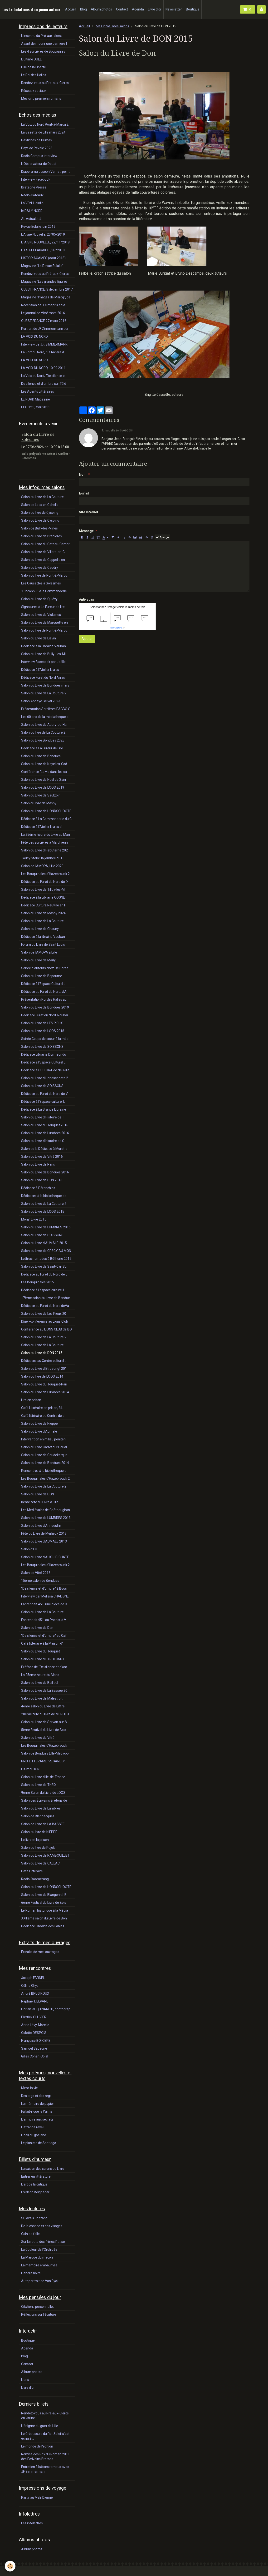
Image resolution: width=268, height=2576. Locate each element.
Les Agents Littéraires (37, 391)
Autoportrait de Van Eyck (39, 2281)
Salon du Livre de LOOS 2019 (42, 787)
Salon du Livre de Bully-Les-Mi (43, 654)
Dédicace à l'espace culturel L (43, 1290)
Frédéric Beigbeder (35, 2192)
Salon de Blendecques (37, 1816)
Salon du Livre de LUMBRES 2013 (46, 1518)
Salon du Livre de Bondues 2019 (45, 1007)
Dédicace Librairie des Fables (42, 1926)
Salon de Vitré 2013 (35, 1573)
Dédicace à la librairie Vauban (43, 937)
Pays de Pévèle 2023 (36, 148)
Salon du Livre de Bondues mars (45, 685)
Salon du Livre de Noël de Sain (43, 779)
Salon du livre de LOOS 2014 (42, 1376)
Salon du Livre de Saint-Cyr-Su (44, 1266)
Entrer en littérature (36, 2176)
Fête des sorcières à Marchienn (44, 842)
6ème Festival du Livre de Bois (43, 1902)
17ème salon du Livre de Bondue (45, 1298)
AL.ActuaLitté (31, 219)
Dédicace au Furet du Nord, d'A (44, 992)
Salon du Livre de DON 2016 (41, 1180)
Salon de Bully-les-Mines (39, 528)
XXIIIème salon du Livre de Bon (44, 1918)
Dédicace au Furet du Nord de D (44, 882)
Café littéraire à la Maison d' (42, 1643)
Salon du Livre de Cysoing (40, 520)
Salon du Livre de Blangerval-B (44, 1895)
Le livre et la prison (35, 1840)
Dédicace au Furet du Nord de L (44, 1274)
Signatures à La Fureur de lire (43, 607)
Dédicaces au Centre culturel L (43, 1361)
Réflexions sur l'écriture (38, 2314)
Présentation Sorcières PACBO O (45, 709)
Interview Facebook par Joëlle (43, 662)
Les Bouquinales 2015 (37, 1282)
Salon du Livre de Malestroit (42, 1698)
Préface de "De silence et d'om (44, 1667)
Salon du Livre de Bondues (41, 756)
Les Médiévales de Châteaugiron (45, 1510)
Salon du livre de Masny (38, 803)
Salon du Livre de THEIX (38, 1785)
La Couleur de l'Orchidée (39, 2249)
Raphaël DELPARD (35, 2001)
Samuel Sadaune (34, 2048)
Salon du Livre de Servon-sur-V (44, 1722)
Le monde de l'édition (37, 2446)
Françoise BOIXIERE (35, 2040)
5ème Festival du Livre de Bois (43, 1730)
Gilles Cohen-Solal (34, 2056)
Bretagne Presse (33, 187)
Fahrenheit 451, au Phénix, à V (43, 1620)
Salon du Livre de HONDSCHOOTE (46, 811)
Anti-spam (87, 599)
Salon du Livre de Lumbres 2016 (45, 1133)
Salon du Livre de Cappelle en (43, 560)
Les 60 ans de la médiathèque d (44, 717)
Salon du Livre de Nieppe (39, 1423)
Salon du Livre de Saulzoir (40, 795)
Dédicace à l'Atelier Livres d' (41, 827)
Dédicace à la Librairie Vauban (43, 646)
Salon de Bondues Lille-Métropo (45, 1753)
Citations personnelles (37, 2307)
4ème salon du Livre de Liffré (43, 1706)
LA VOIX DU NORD (34, 336)
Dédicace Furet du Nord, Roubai (44, 1015)
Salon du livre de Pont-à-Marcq (44, 575)
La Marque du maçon (37, 2257)
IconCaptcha (116, 628)
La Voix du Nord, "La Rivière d (42, 352)
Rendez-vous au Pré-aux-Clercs (45, 83)
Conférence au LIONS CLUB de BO (46, 1329)
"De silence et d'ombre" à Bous (44, 1588)
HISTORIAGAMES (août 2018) (43, 258)
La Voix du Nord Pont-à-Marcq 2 (44, 124)
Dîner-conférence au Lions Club (44, 1321)
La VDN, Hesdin (32, 203)
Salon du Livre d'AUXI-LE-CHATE (45, 1557)
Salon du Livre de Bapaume (41, 976)
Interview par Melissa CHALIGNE (45, 1596)
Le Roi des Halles (33, 75)
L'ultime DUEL (31, 59)
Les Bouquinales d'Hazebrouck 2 (45, 874)
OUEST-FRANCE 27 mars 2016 (43, 321)
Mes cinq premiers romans (41, 98)
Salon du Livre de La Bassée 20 (44, 1690)
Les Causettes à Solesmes (41, 583)
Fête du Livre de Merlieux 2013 (44, 1533)
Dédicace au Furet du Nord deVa (45, 1306)
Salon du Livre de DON (37, 1494)
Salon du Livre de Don (37, 1628)
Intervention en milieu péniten (43, 1439)
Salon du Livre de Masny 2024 (43, 913)
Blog (83, 9)
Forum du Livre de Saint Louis (43, 944)
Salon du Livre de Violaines (41, 615)
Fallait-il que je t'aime (37, 2111)
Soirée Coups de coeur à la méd (44, 1039)
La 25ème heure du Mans (40, 1675)
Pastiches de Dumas (36, 140)
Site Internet (88, 512)
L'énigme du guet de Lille (39, 2426)
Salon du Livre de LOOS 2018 (42, 1031)
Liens (25, 2380)
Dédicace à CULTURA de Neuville (45, 1070)
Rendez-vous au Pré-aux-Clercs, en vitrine (45, 2415)
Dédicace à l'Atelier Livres (40, 670)
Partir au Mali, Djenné (37, 2497)
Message (86, 531)
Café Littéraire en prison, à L (42, 1408)
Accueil (70, 9)
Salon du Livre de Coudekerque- (45, 1455)
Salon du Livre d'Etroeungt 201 (44, 1368)
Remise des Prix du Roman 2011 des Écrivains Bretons (45, 2456)
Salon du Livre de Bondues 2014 (45, 1463)
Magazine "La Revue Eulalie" (42, 266)
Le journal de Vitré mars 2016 (43, 313)
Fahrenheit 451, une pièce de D (44, 1604)
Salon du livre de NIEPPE (39, 1832)
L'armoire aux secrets (37, 2119)
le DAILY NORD (32, 211)
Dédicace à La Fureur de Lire (42, 748)
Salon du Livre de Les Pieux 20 (43, 1313)
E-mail (84, 493)
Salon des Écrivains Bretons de (44, 1800)
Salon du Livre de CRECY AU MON (46, 1251)
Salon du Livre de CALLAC (40, 1863)
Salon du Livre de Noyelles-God (44, 764)
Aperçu (162, 537)
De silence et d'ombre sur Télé (43, 384)
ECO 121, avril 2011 (35, 407)
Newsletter (174, 9)
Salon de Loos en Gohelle (39, 505)
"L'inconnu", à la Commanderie (44, 591)
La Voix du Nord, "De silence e (43, 376)
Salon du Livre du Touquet (40, 1651)
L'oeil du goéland (33, 2135)
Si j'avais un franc (34, 2218)
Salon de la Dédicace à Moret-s (44, 1149)
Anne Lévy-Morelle (35, 2025)
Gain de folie (30, 2234)
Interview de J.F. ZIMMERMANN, (44, 344)
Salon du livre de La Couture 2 (43, 732)
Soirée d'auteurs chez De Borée (44, 968)
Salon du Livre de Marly (38, 960)
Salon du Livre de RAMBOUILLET (45, 1855)
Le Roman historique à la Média (44, 1910)
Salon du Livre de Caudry (39, 567)
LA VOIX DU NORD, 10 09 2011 (43, 368)
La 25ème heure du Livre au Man (45, 834)
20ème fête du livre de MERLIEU (45, 1714)
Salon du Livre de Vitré (37, 1738)
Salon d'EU (29, 1549)
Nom (83, 474)
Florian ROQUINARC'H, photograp (45, 2009)
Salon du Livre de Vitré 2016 (42, 1156)
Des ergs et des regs (36, 2096)
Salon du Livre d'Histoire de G (42, 1141)
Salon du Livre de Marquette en (44, 622)
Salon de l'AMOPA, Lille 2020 (42, 866)
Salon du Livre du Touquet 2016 (44, 1125)
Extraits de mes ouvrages (40, 1952)
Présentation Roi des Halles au (44, 999)
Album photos (101, 9)
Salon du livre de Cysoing (39, 512)
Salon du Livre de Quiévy (39, 599)
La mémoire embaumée (39, 2265)
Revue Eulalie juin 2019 (38, 226)
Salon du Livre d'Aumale (39, 1431)
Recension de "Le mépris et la (43, 305)
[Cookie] (10, 2566)
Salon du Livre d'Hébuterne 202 (44, 850)
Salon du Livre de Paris (38, 1164)
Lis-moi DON (30, 1769)
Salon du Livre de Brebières (41, 536)
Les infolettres (32, 2523)
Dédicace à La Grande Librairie (43, 1109)
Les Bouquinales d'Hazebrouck (44, 1745)
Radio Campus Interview (39, 156)
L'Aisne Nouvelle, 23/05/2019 (43, 234)
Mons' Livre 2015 (33, 1219)
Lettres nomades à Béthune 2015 (46, 1259)
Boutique (193, 9)
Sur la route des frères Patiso (43, 2242)
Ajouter (87, 639)
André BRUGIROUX (35, 1993)
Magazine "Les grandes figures (44, 281)
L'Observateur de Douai (38, 164)
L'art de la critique (34, 2184)
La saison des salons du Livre (42, 2169)
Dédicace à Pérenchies (38, 1188)
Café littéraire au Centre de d (42, 1416)
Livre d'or (154, 9)
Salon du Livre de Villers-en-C (43, 552)
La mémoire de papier (37, 2104)
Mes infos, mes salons (112, 26)
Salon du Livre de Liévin (38, 638)
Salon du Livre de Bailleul (39, 1683)
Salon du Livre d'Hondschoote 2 (44, 1078)
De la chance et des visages (41, 2226)
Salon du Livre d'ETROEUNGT (42, 1659)
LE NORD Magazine (35, 399)
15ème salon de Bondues (40, 1580)
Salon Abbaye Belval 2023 (40, 701)
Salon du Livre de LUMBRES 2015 (46, 1227)
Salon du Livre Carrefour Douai (44, 1447)
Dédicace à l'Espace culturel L (43, 1101)
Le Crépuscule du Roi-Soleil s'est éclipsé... (45, 2436)
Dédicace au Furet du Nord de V (44, 1094)
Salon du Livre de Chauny (40, 929)
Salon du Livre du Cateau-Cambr (45, 544)
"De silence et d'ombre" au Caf (44, 1635)
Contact (122, 9)
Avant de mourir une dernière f (44, 43)
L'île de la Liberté (33, 67)
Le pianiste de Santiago (38, 2143)
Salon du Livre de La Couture (42, 497)
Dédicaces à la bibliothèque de (43, 1196)
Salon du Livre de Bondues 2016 (45, 1172)
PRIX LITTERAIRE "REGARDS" (43, 1761)
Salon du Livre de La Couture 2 (43, 693)
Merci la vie (29, 2088)
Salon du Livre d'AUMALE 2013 (44, 1541)
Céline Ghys (30, 1986)
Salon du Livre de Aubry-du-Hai (44, 725)
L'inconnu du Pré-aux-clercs (42, 36)
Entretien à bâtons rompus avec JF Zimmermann (45, 2469)
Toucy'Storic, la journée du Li (42, 858)
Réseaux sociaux (33, 91)
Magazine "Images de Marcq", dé (45, 297)
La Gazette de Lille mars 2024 (43, 132)
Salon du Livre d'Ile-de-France (43, 1777)
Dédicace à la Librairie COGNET (44, 897)
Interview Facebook (35, 179)
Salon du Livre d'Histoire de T (42, 1117)
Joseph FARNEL (33, 1978)
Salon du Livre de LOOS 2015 (42, 1211)
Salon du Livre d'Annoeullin (41, 1526)
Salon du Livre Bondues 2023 (42, 740)
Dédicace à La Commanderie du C (46, 819)
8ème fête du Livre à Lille (39, 1502)
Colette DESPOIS (33, 2033)
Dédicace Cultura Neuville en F (43, 905)
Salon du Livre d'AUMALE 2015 (44, 1243)
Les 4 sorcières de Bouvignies (43, 51)
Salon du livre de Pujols (38, 1847)
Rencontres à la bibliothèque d (43, 1471)
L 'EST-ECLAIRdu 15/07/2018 (43, 250)
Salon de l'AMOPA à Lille (39, 952)
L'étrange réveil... (33, 2127)
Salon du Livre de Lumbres (41, 1808)
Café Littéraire (32, 1871)
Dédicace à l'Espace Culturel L (43, 984)
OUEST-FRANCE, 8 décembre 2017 (47, 289)
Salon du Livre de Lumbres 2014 (45, 1392)
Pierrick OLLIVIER (33, 2017)
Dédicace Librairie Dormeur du (43, 1054)
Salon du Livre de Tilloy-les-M (43, 889)
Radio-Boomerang (35, 1879)
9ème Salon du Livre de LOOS (43, 1793)
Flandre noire (31, 2273)
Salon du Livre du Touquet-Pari (44, 1384)
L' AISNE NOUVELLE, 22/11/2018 (45, 242)
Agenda (138, 9)
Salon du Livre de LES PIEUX (42, 1023)
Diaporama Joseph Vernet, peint (45, 171)
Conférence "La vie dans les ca (44, 772)
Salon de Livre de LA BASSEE (43, 1824)
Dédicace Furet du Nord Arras (43, 677)
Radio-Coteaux (32, 195)
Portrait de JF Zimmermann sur (44, 329)
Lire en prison (31, 1400)
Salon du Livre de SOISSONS (42, 1046)
